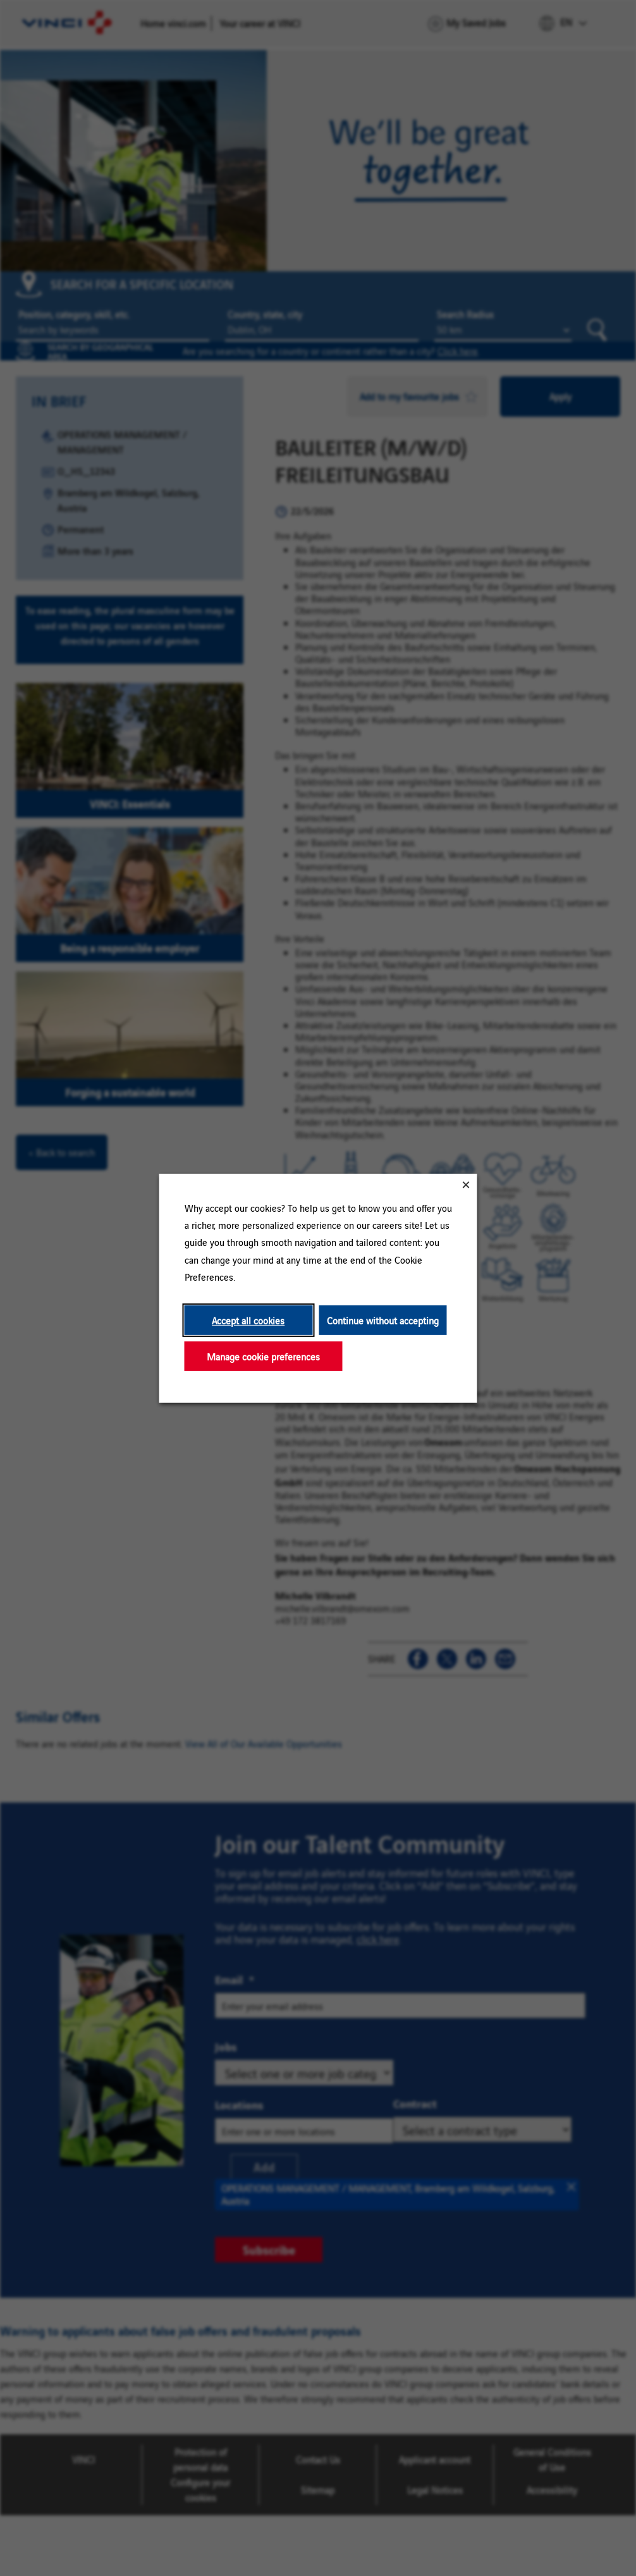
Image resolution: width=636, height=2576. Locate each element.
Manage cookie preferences (263, 1355)
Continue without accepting (383, 1319)
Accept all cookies (248, 1319)
